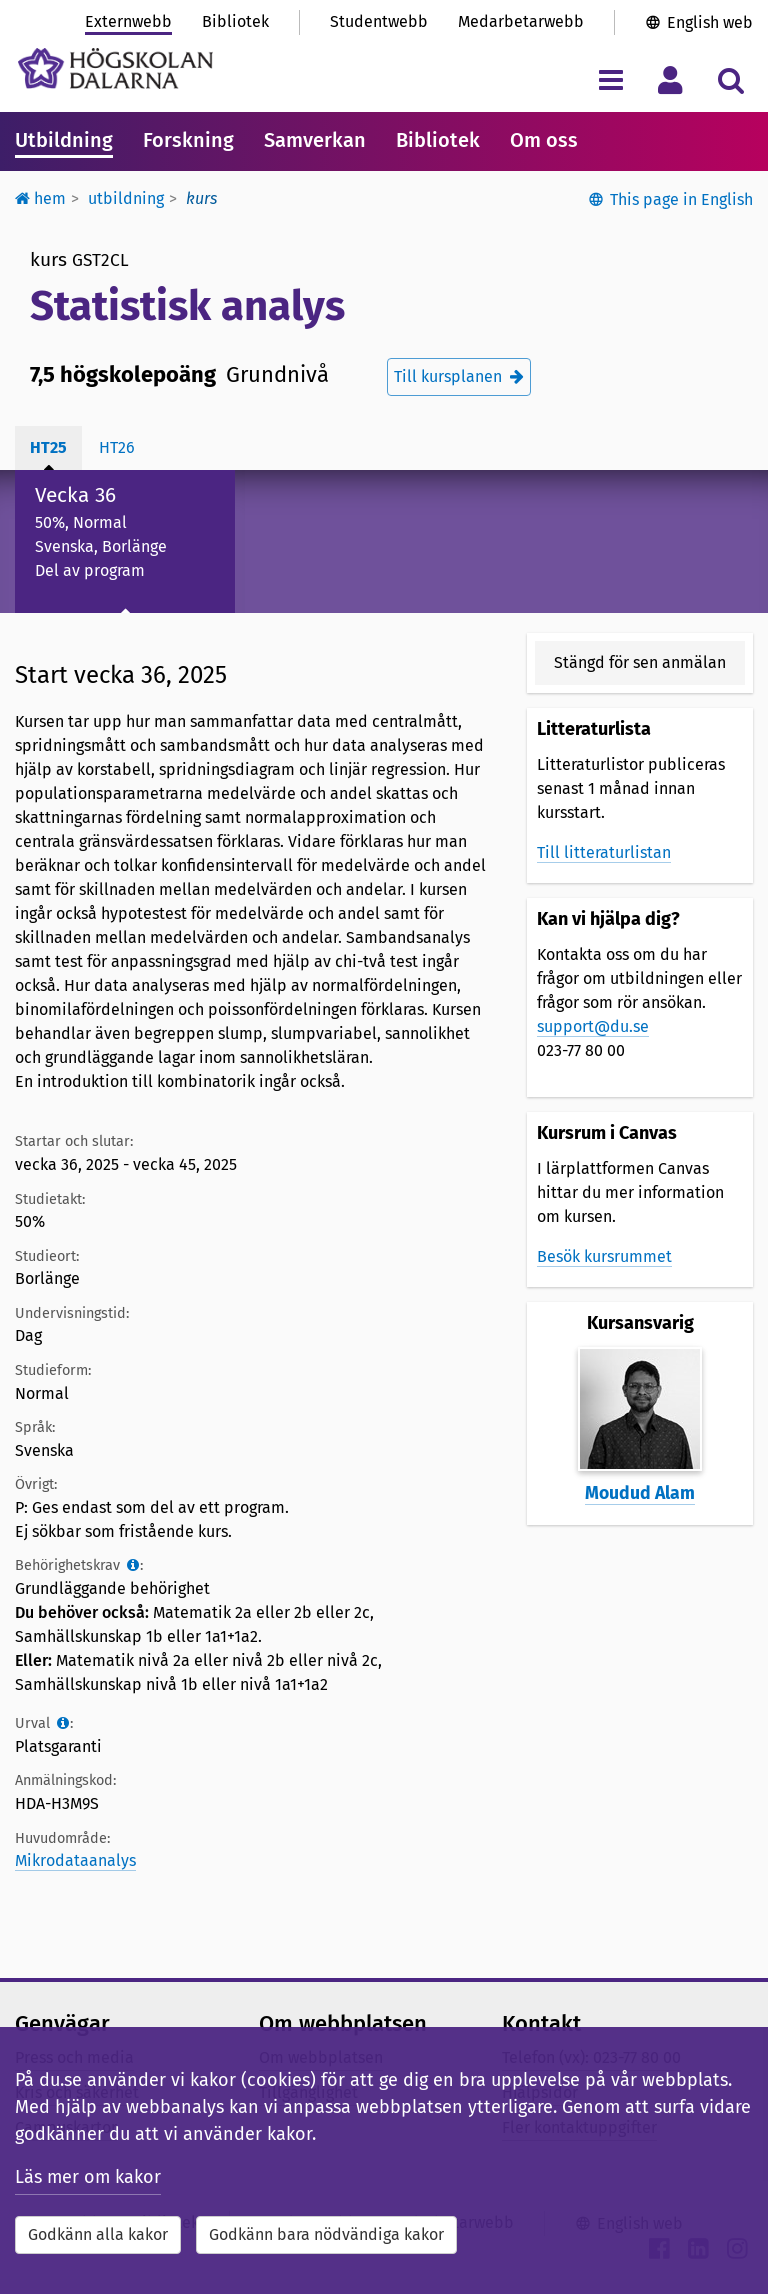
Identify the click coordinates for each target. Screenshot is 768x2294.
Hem (40, 198)
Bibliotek (235, 21)
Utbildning (64, 140)
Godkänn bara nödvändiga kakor (326, 2234)
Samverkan (315, 140)
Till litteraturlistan (604, 852)
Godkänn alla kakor (98, 2234)
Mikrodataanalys (75, 1860)
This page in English (681, 199)
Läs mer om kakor (88, 2177)
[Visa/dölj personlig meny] (670, 79)
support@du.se (593, 1026)
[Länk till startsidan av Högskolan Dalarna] (115, 68)
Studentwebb (379, 21)
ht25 (48, 447)
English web (710, 22)
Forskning (188, 140)
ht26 (117, 447)
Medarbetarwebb (521, 21)
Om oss (544, 140)
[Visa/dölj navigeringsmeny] (610, 79)
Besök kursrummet (604, 1256)
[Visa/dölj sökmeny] (730, 79)
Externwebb (128, 21)
